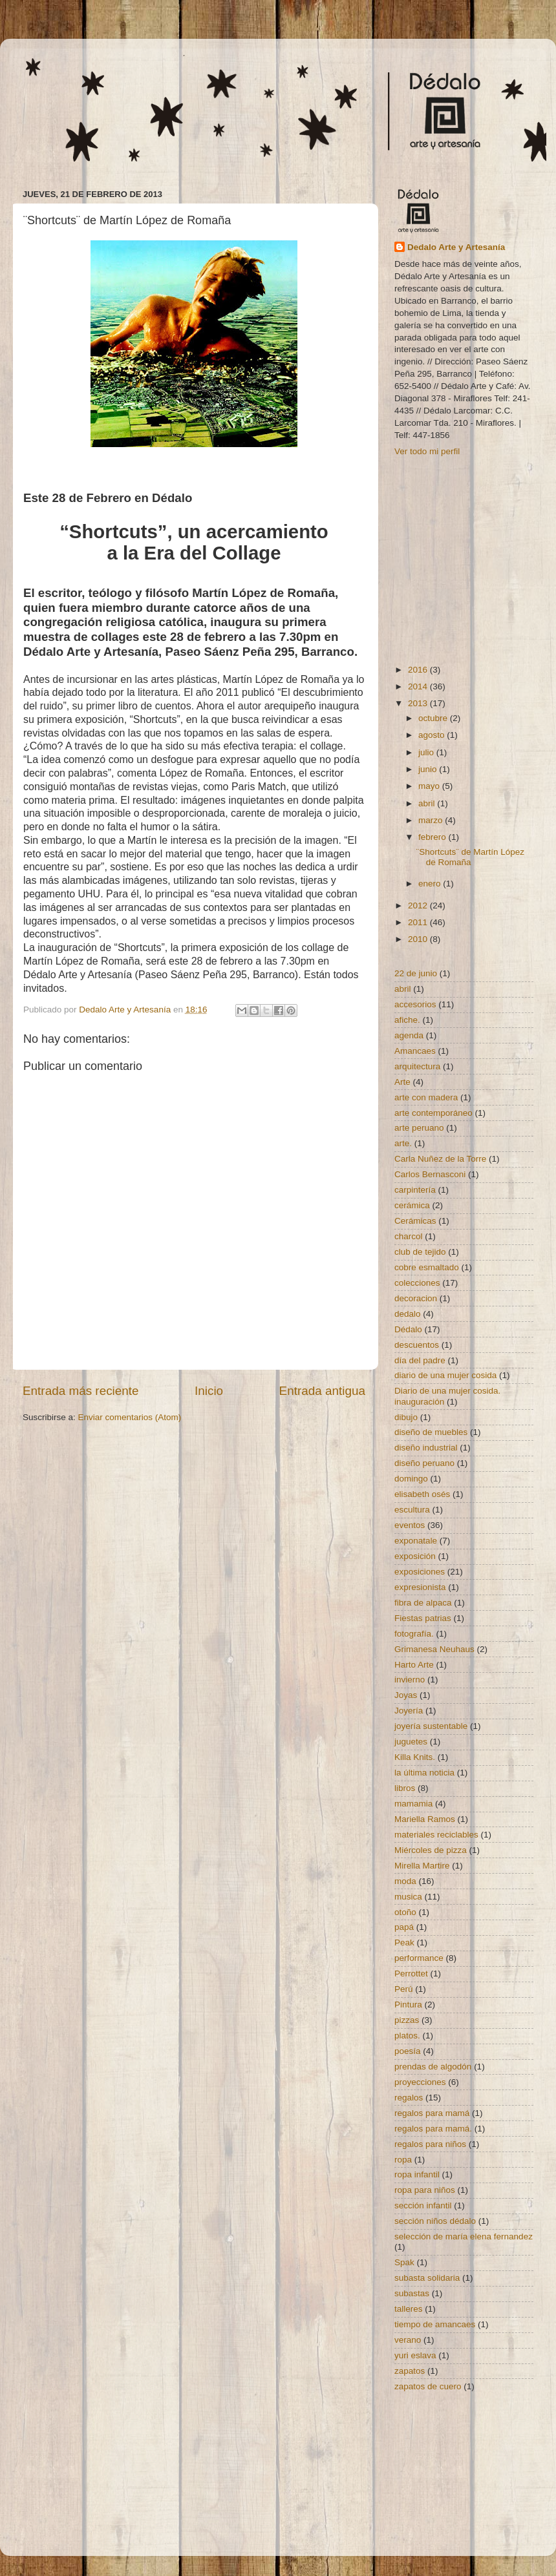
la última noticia (424, 1772)
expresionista (420, 1587)
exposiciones (419, 1571)
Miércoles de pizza (430, 1850)
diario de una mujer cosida (445, 1375)
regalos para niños (430, 2144)
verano (407, 2340)
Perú (403, 1989)
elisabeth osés (422, 1494)
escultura (412, 1509)
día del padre (419, 1360)
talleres (408, 2309)
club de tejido (420, 1252)
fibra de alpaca (423, 1602)
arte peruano (419, 1128)
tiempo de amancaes (434, 2324)
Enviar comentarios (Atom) (130, 1417)
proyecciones (420, 2082)
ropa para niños (424, 2190)
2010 (419, 939)
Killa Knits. (414, 1757)
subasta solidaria (427, 2278)
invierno (409, 1679)
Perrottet (411, 1973)
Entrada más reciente (81, 1391)
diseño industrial (426, 1447)
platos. (407, 2035)
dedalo (407, 1314)
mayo (430, 786)
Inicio (209, 1391)
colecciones (417, 1283)
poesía (407, 2051)
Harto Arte (414, 1665)
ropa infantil (417, 2174)
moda (405, 1881)
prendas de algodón (432, 2066)
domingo (411, 1478)
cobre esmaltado (426, 1267)
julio (427, 752)
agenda (408, 1035)
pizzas (406, 2020)
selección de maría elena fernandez (463, 2236)
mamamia (413, 1803)
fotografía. (414, 1634)
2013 (419, 703)
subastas (411, 2293)
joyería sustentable (430, 1726)
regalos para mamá (431, 2113)
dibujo (406, 1417)
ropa (403, 2159)
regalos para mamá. (433, 2128)
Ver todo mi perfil (427, 451)
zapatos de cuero (428, 2386)
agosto (432, 735)
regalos (408, 2097)
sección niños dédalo (435, 2221)
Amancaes (415, 1051)
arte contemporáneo (433, 1113)
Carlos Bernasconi (429, 1174)
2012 (419, 905)
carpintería (415, 1190)
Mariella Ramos (424, 1819)
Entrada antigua (322, 1391)
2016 (419, 670)
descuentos (416, 1345)
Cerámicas (415, 1221)
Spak (404, 2262)
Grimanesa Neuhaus (434, 1649)
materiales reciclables (436, 1834)
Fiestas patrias (422, 1618)
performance (419, 1958)
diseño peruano (424, 1463)
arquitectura (417, 1066)
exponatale (415, 1540)
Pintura (408, 2004)
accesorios (415, 1004)
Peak (404, 1942)
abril (427, 803)
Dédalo (408, 1329)
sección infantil (423, 2205)
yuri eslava (415, 2355)
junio (428, 769)
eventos (409, 1525)
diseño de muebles (430, 1432)
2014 (419, 686)
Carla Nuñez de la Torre (440, 1159)
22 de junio (415, 973)
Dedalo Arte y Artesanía (456, 247)
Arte (402, 1082)
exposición (415, 1556)
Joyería (408, 1710)
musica (408, 1896)
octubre (434, 718)
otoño (405, 1912)
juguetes (410, 1741)
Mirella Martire (422, 1865)
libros (404, 1788)
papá (404, 1927)
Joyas (405, 1695)
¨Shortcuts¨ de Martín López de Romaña (470, 857)
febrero (433, 837)
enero (430, 883)
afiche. (407, 1020)
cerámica (412, 1205)
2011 (419, 922)
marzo (431, 820)
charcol (408, 1236)
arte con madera (426, 1097)
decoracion (415, 1298)
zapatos (409, 2371)
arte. (403, 1143)
